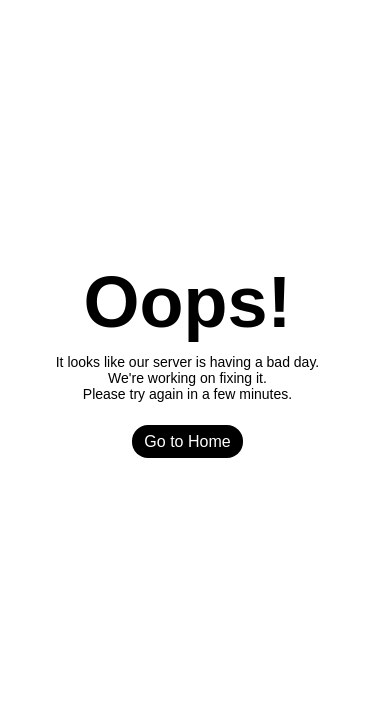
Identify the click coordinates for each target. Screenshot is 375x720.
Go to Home (187, 441)
